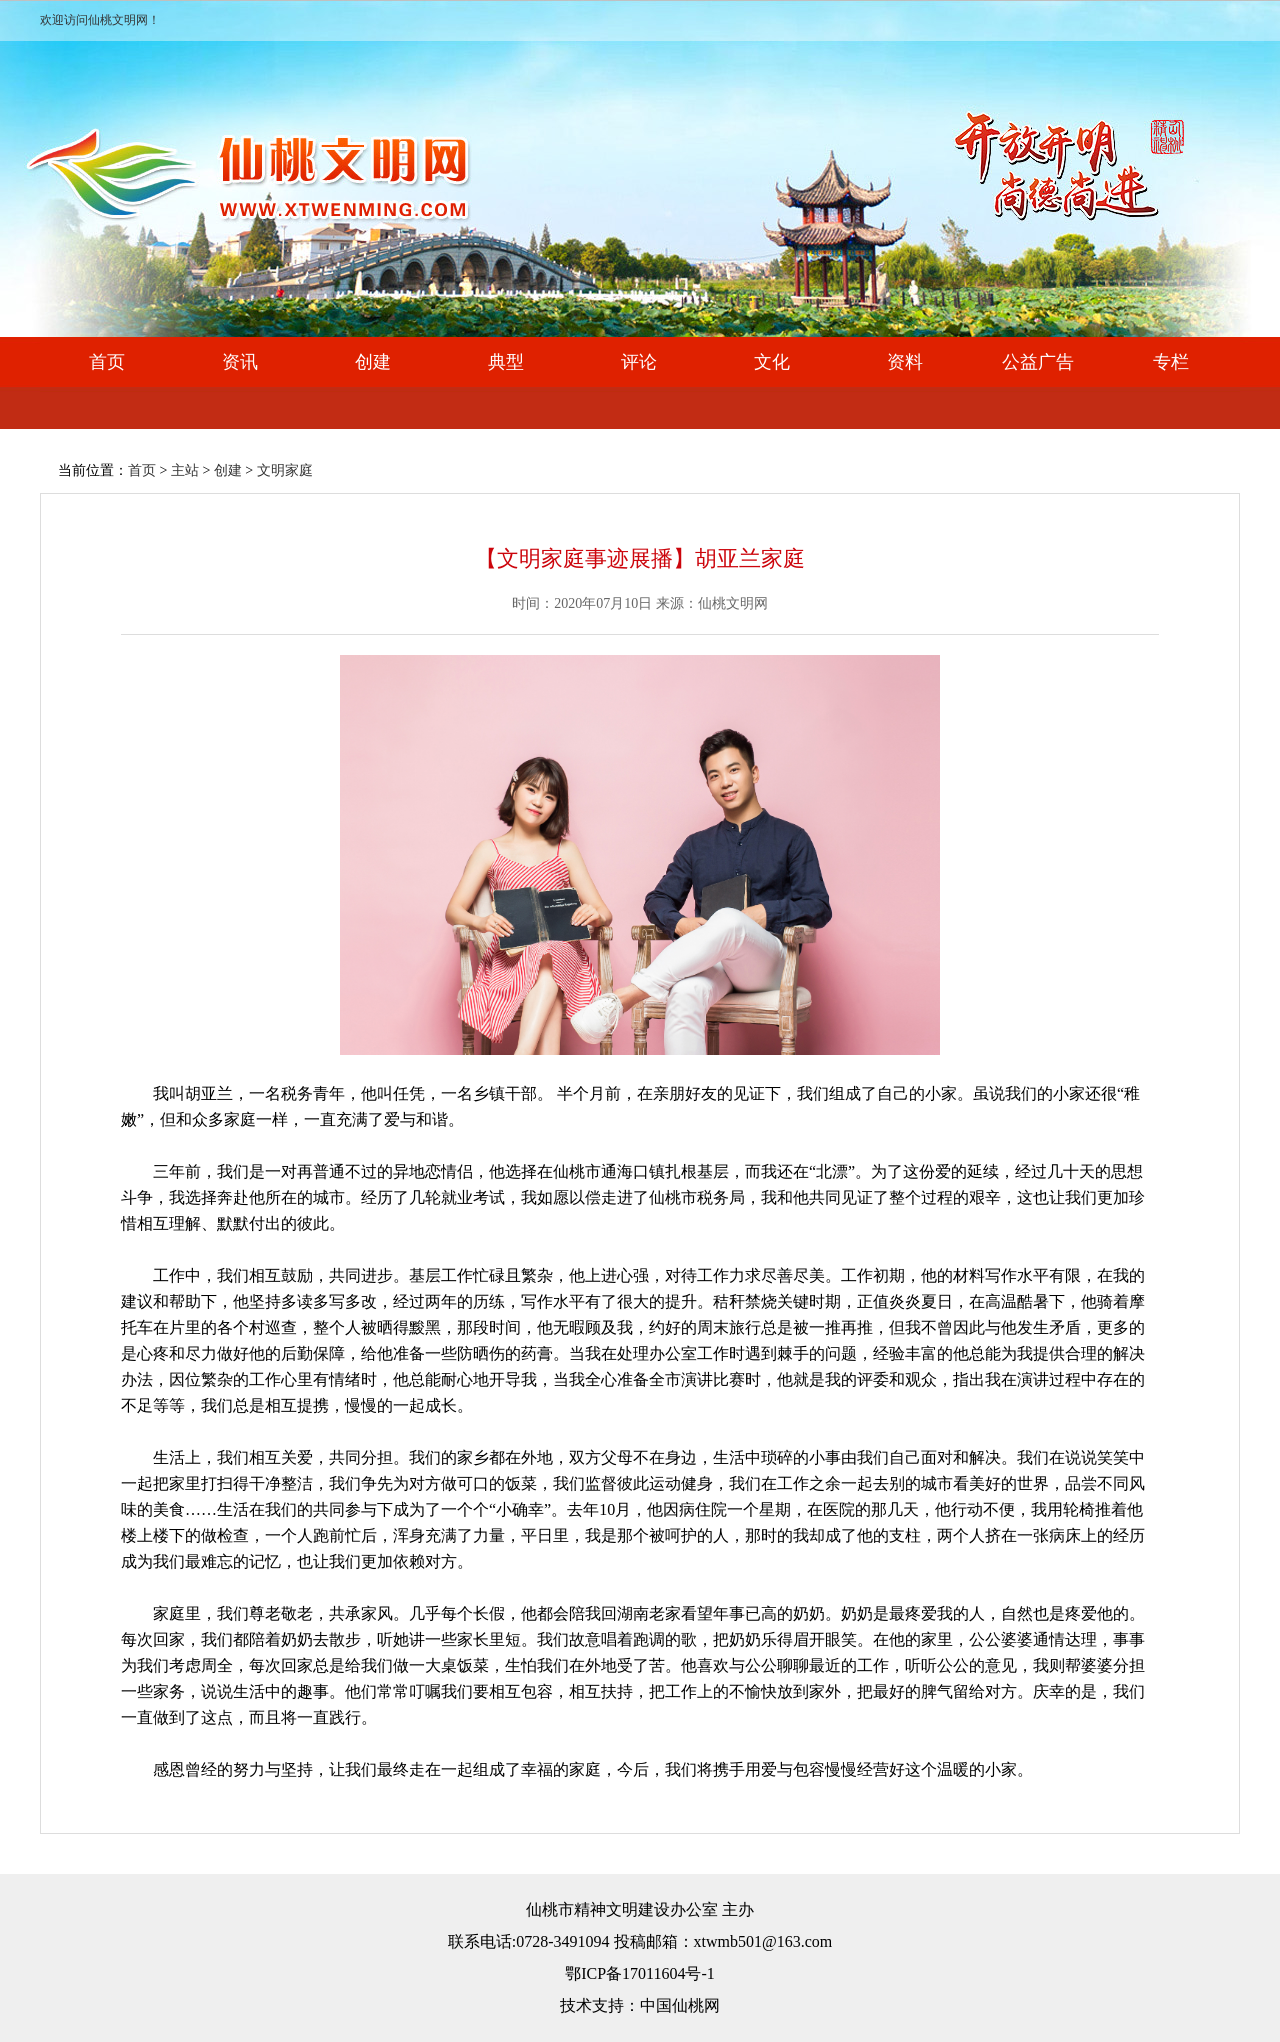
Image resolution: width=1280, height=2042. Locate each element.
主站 (185, 470)
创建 (373, 362)
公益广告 (1038, 362)
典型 (506, 362)
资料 (905, 362)
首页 (107, 362)
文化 (772, 362)
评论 (639, 362)
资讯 (240, 362)
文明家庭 (285, 470)
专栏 (1171, 362)
